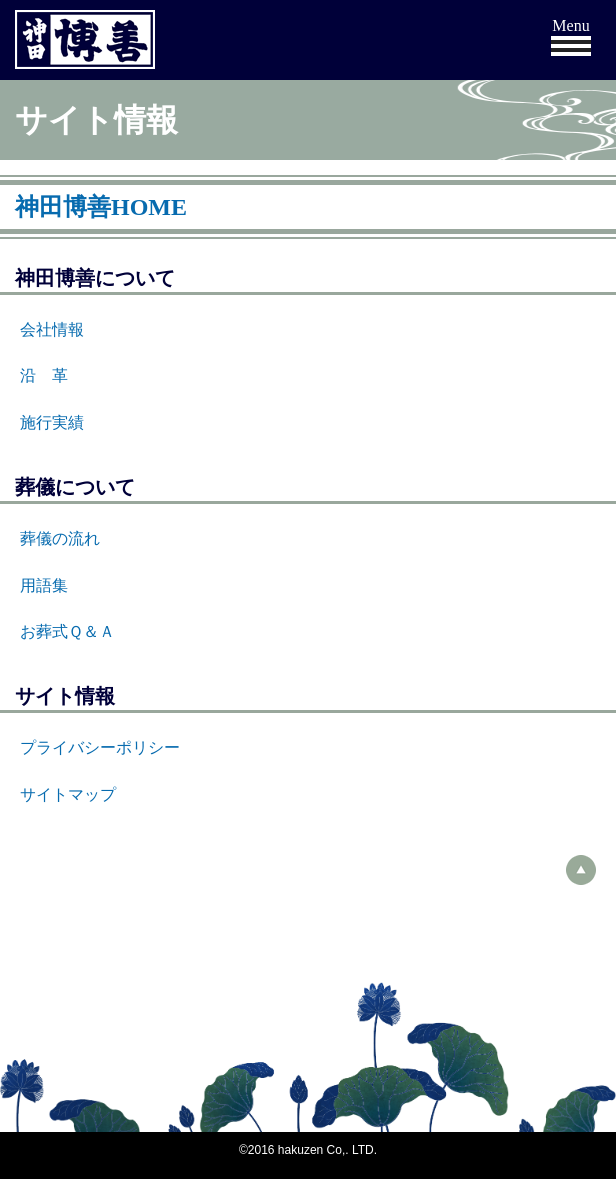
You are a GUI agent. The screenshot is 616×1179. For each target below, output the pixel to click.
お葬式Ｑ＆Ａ (67, 631)
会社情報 (52, 329)
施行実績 (52, 422)
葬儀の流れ (60, 538)
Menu (570, 25)
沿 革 (44, 375)
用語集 (44, 585)
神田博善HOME (101, 207)
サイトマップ (68, 794)
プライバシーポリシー (100, 747)
